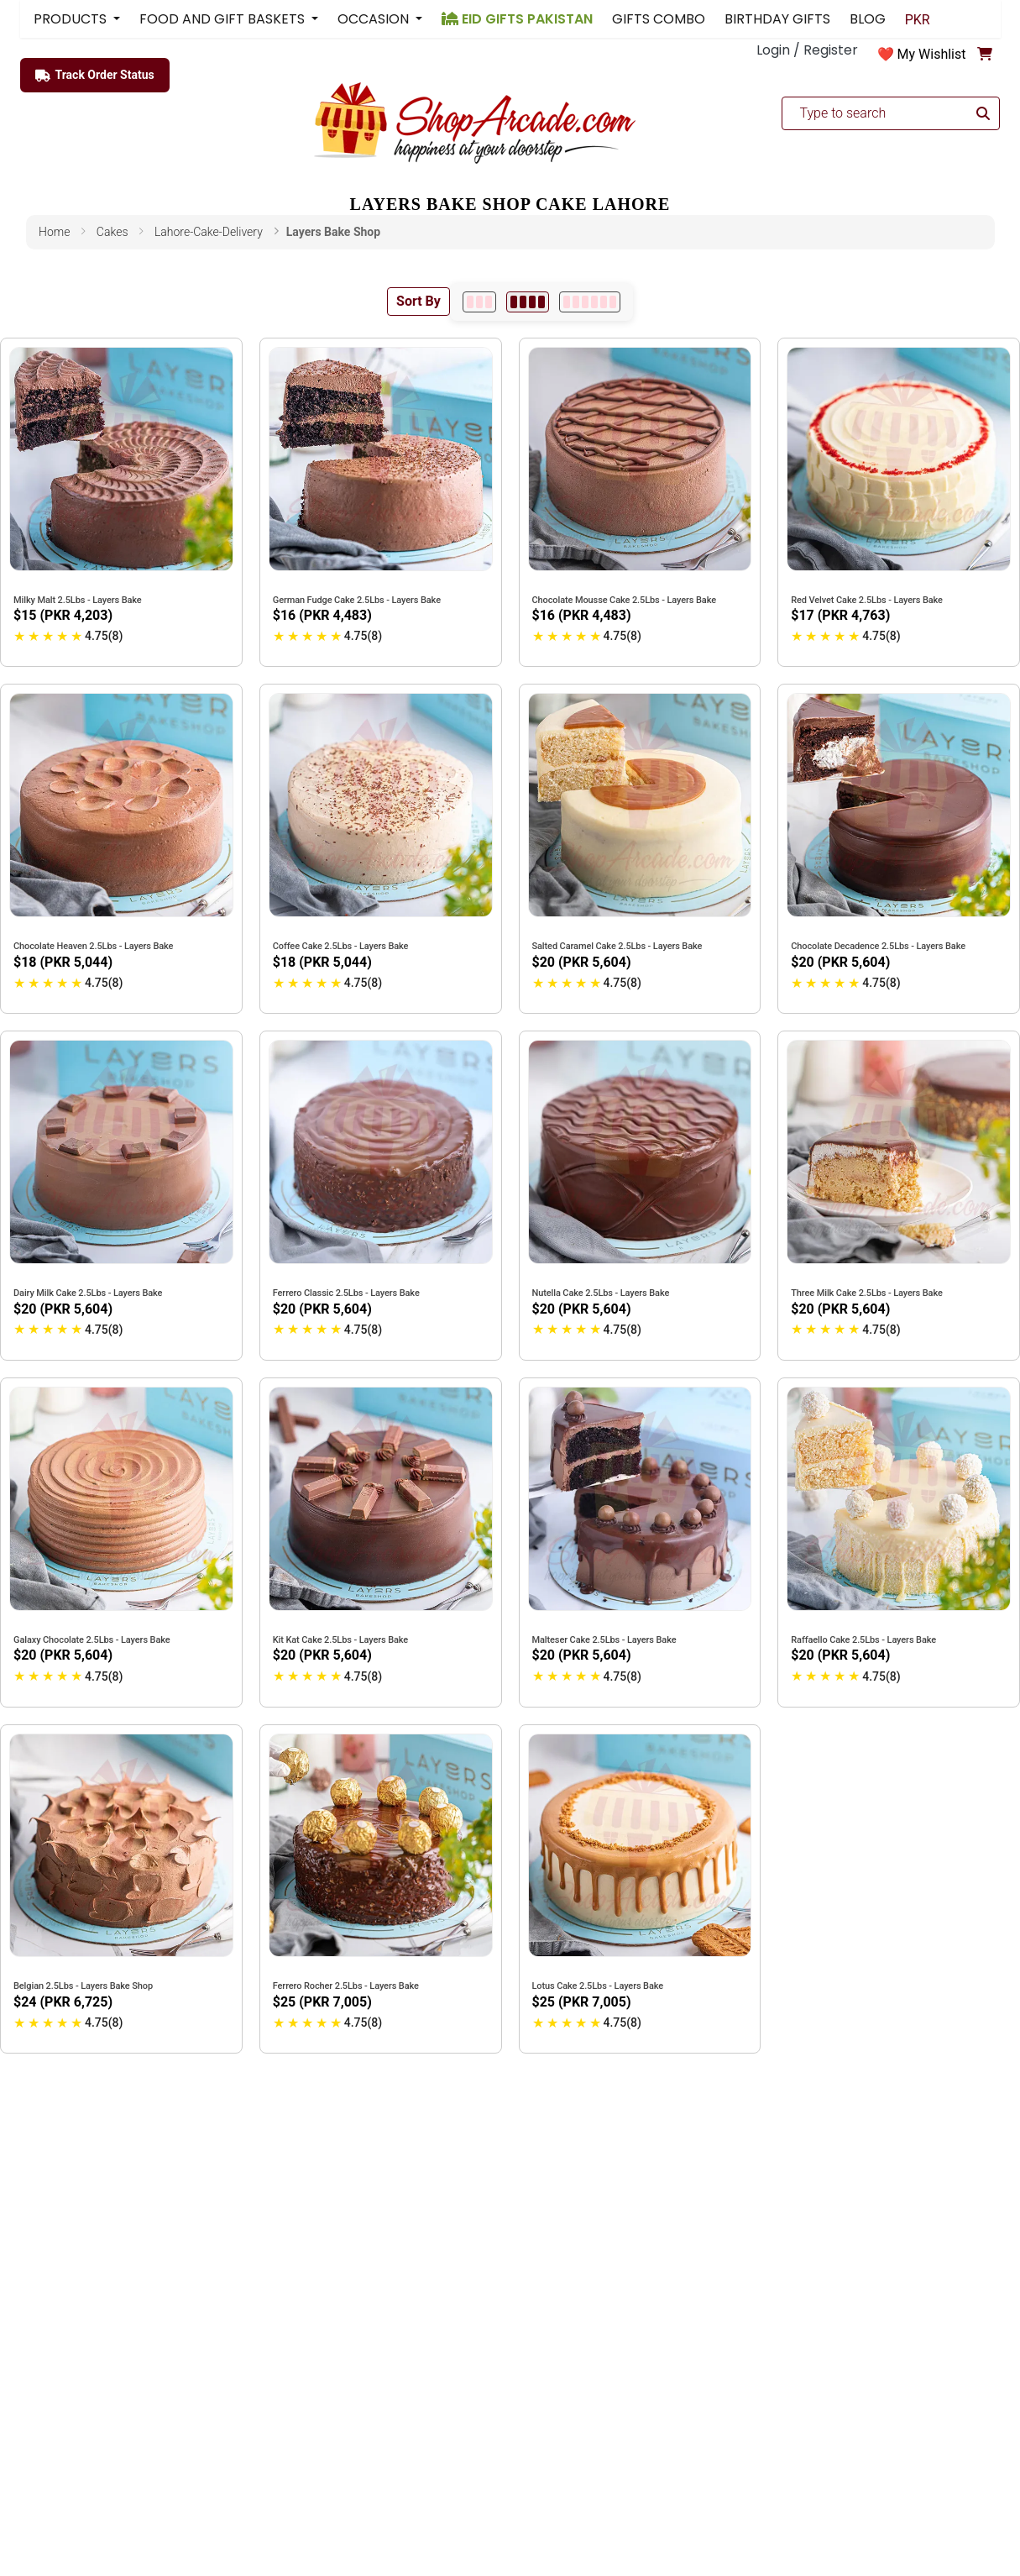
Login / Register (807, 50)
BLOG (868, 19)
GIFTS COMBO (658, 19)
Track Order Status (94, 75)
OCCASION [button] (374, 19)
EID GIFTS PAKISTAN (517, 19)
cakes (112, 232)
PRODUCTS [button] (72, 19)
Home (54, 232)
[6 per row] (589, 301)
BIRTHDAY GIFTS (777, 19)
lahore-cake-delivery (208, 232)
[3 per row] (479, 301)
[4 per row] (527, 301)
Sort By (418, 301)
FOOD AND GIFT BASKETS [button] (223, 19)
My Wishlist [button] (931, 54)
